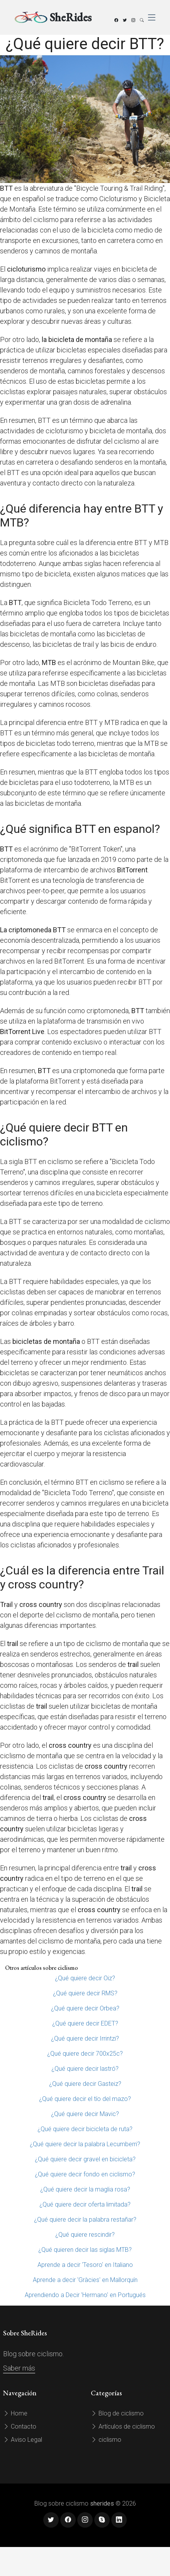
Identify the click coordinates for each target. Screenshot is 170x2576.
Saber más (19, 2368)
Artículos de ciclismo (123, 2426)
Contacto (19, 2426)
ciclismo (106, 2439)
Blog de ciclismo (117, 2413)
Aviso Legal (22, 2439)
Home (15, 2413)
